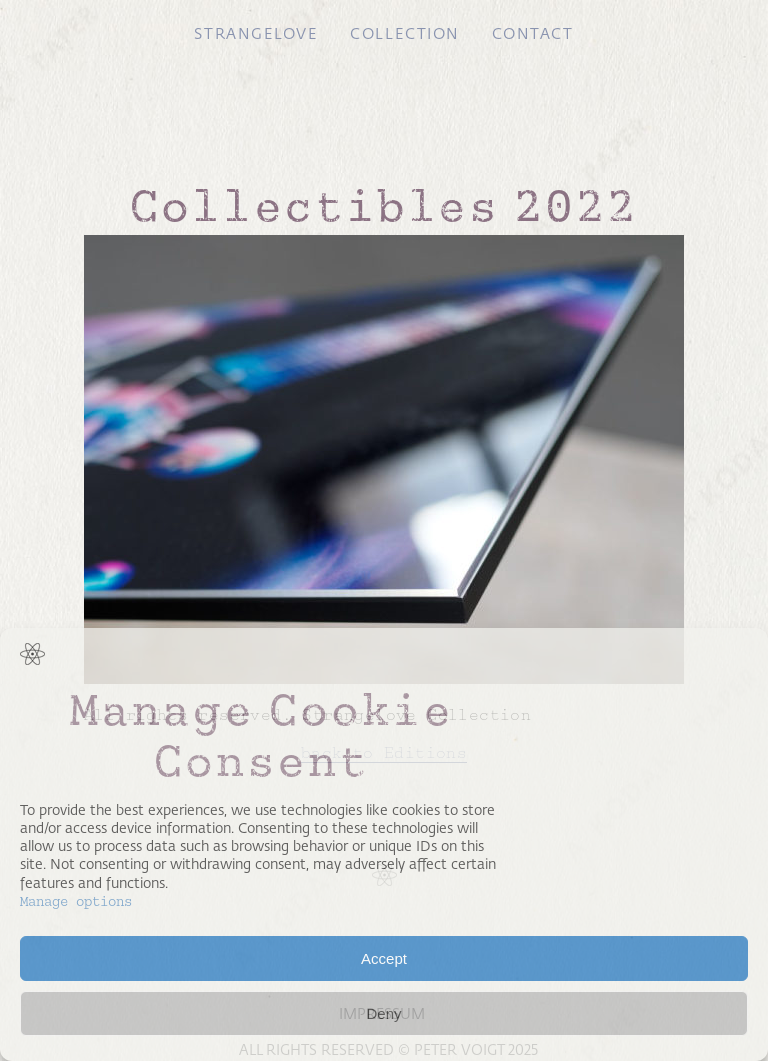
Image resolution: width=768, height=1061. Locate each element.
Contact (533, 34)
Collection (404, 34)
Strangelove (256, 34)
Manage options (76, 901)
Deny (383, 1013)
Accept (384, 958)
